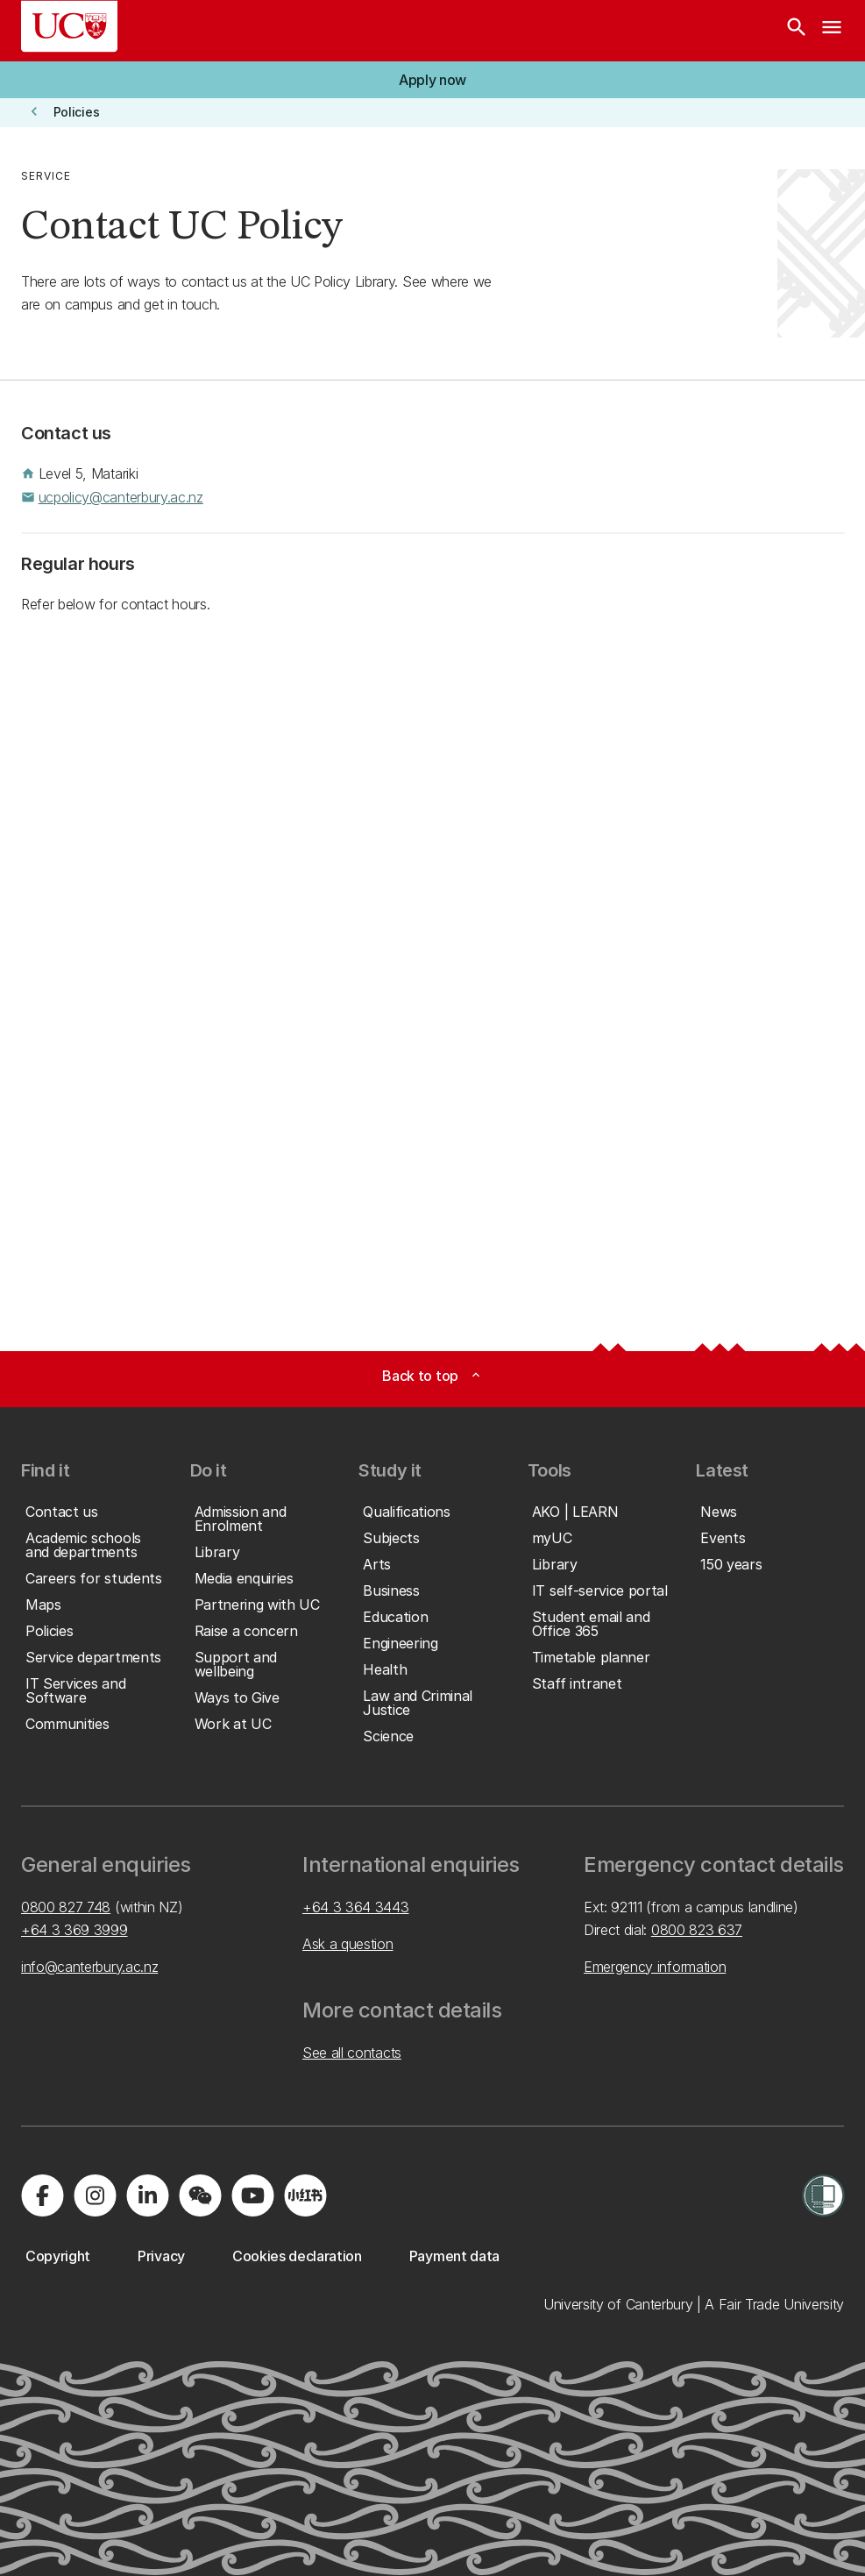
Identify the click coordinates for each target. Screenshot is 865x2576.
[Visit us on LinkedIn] (147, 2195)
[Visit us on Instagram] (95, 2195)
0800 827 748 (65, 1907)
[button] (432, 79)
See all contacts (351, 2052)
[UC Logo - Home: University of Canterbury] (69, 26)
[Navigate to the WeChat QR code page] (200, 2195)
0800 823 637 (696, 1930)
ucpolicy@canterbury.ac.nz (121, 497)
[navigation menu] (831, 30)
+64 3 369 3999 (74, 1930)
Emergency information (655, 1966)
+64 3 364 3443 (355, 1907)
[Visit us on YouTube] (252, 2195)
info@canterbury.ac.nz (89, 1966)
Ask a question (348, 1944)
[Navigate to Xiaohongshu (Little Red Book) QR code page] (305, 2195)
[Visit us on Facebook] (42, 2195)
